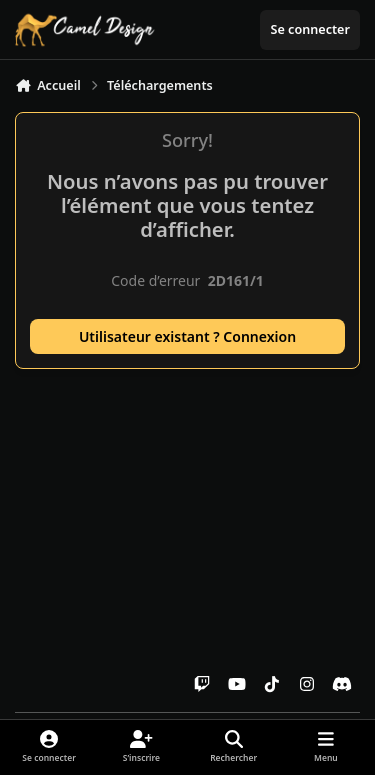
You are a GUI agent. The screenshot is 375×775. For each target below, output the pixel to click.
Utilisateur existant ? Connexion (187, 336)
